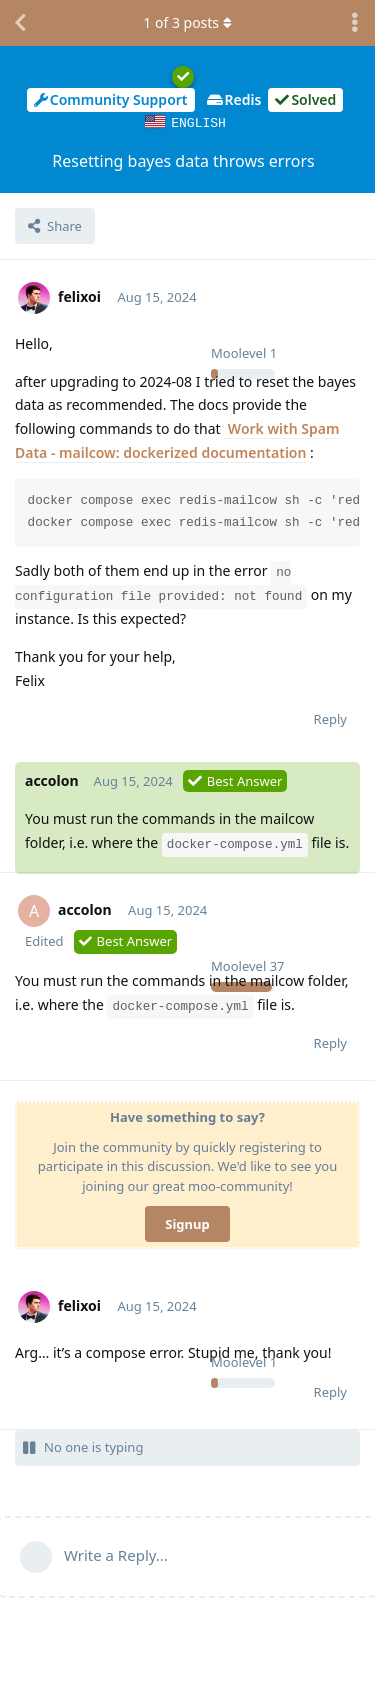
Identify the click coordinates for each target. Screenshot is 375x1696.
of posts (187, 22)
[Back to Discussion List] (20, 23)
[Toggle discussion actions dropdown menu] (355, 23)
